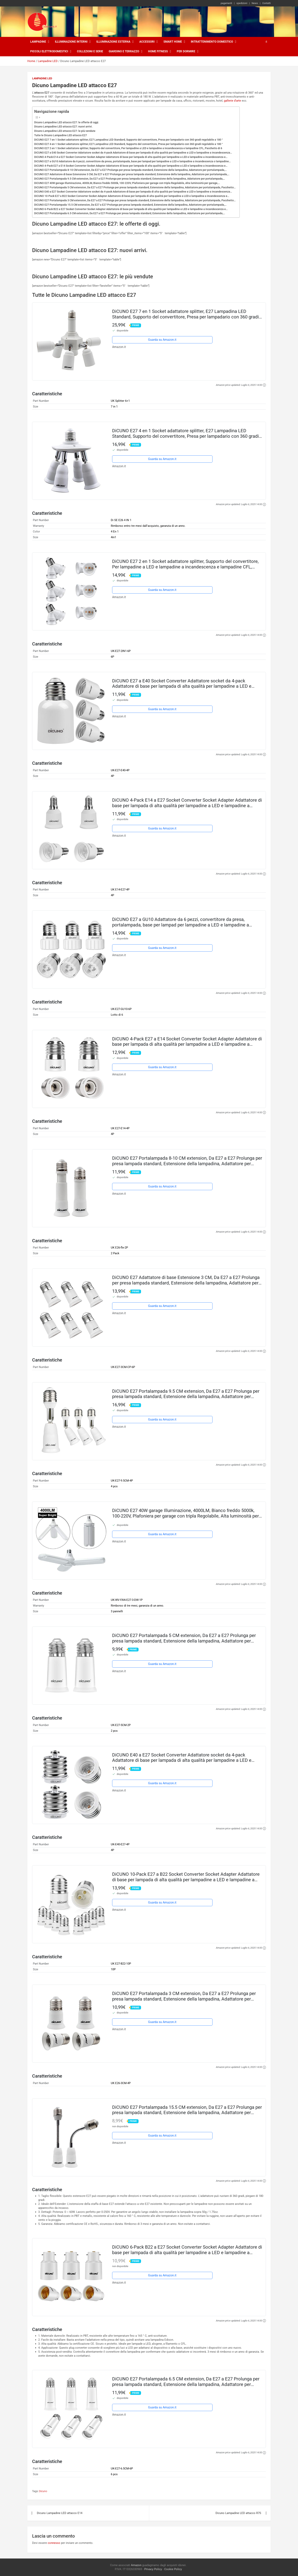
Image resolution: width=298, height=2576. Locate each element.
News (255, 3)
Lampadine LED (42, 78)
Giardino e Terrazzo (124, 51)
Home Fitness (158, 51)
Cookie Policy (173, 2569)
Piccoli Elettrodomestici (49, 51)
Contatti (266, 3)
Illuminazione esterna (113, 41)
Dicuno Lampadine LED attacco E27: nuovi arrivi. (63, 126)
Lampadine (38, 41)
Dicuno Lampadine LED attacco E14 (59, 2513)
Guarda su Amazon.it (162, 339)
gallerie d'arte (232, 100)
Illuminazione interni (71, 41)
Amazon (136, 2565)
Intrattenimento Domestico (212, 41)
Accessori (147, 41)
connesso (54, 2543)
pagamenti (226, 3)
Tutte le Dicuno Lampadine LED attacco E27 (60, 135)
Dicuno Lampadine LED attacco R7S (238, 2513)
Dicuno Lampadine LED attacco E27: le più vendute (64, 130)
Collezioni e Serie (90, 51)
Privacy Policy (153, 2569)
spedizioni (241, 3)
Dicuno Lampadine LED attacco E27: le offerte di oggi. (66, 122)
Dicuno (43, 2491)
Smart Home (172, 41)
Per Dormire (186, 51)
